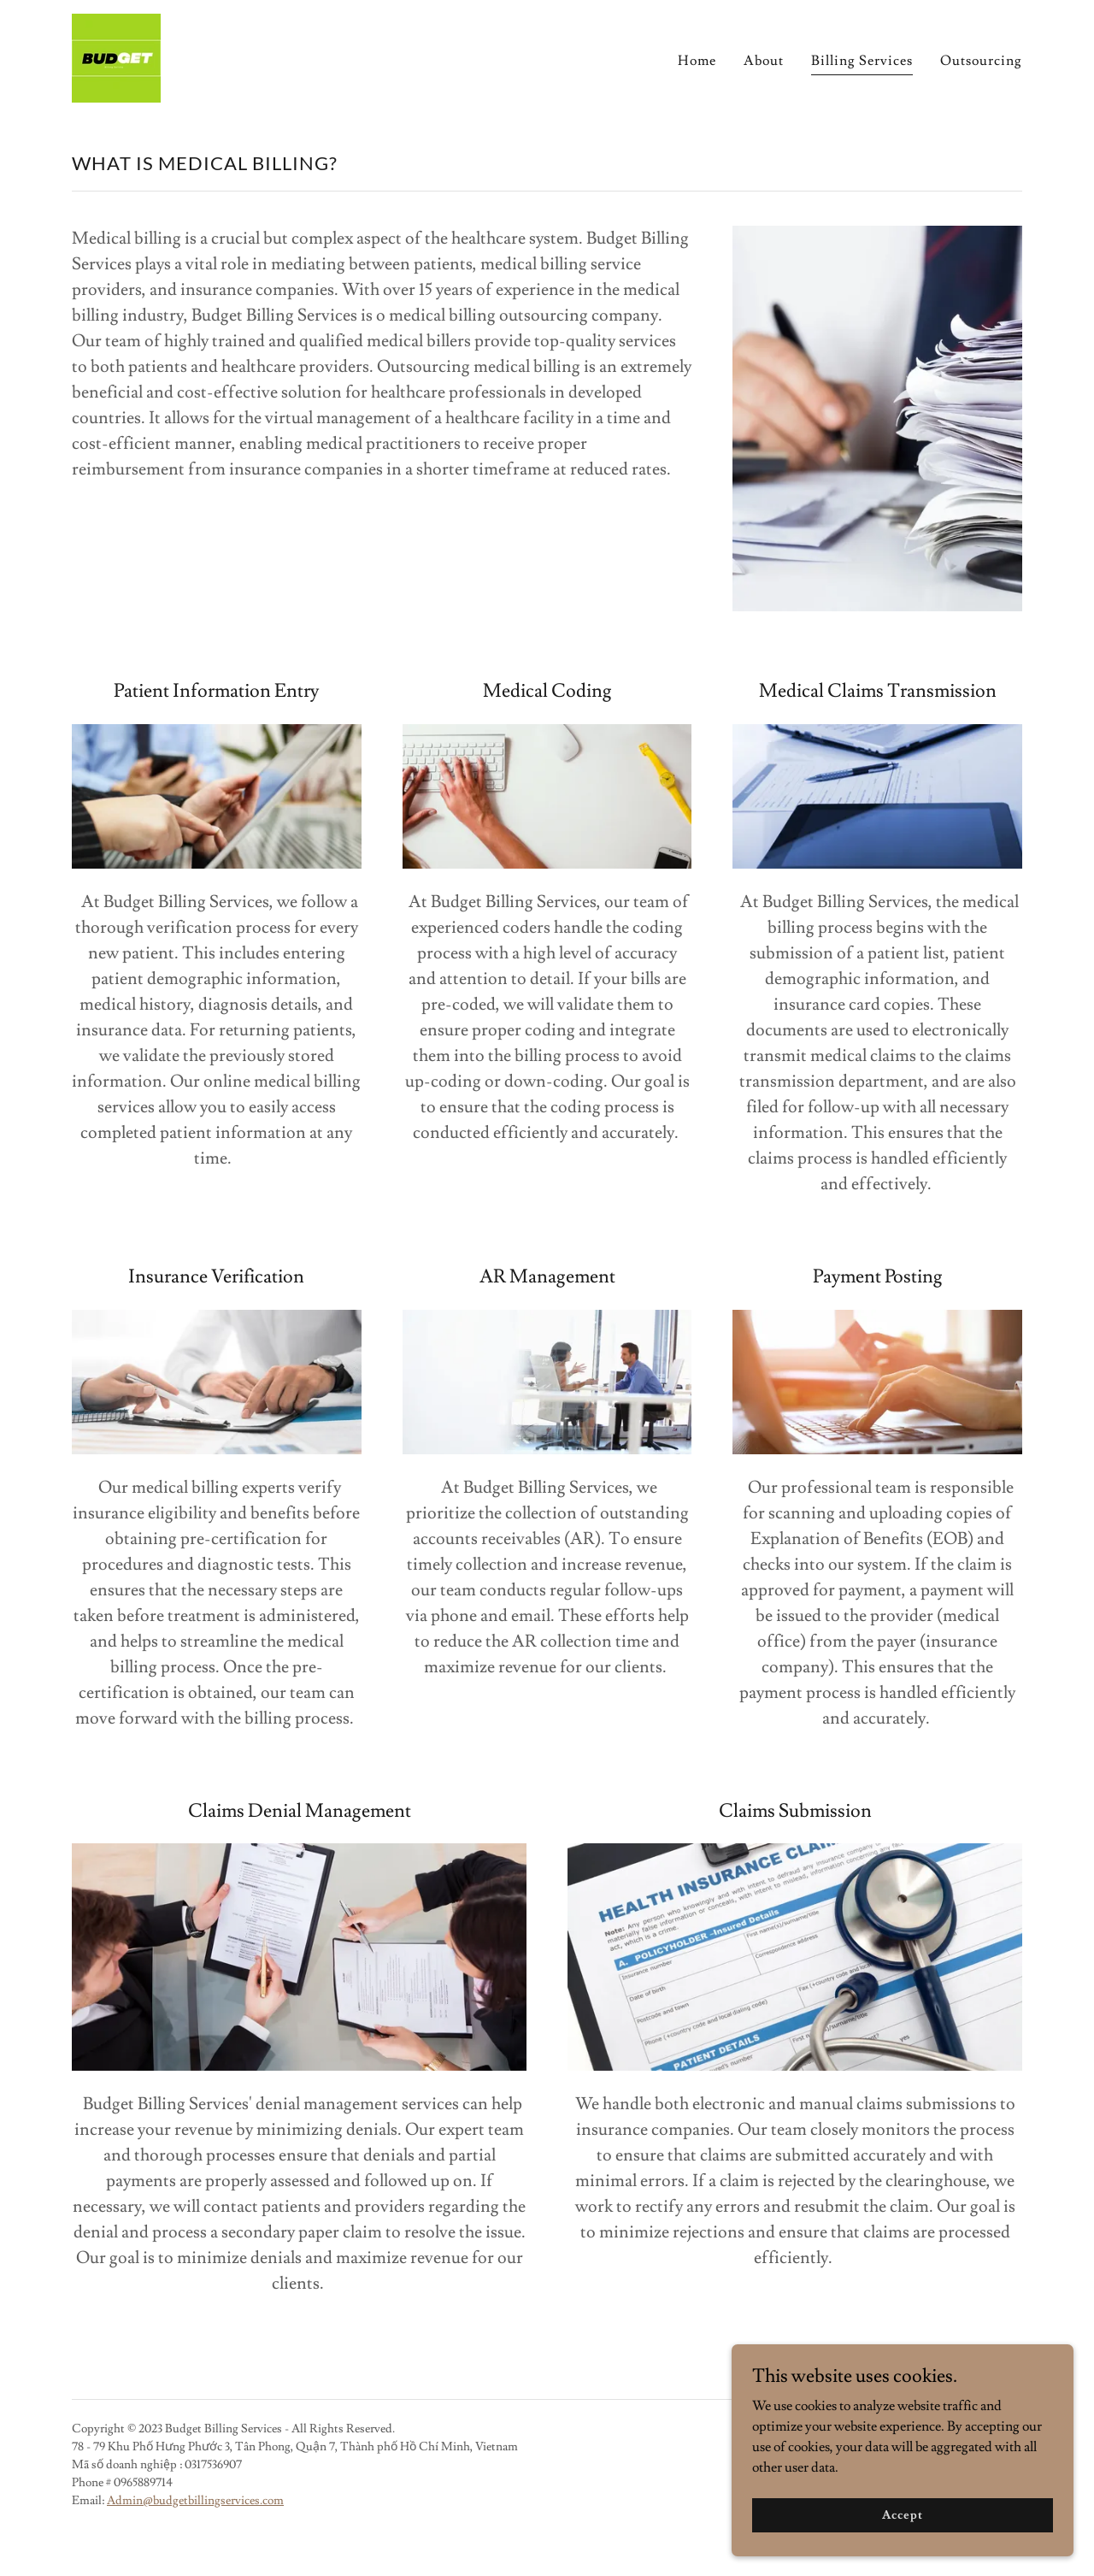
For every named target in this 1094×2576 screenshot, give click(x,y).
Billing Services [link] (862, 60)
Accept (902, 2514)
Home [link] (697, 60)
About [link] (764, 60)
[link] (116, 54)
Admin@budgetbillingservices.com (195, 2500)
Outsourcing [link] (981, 60)
